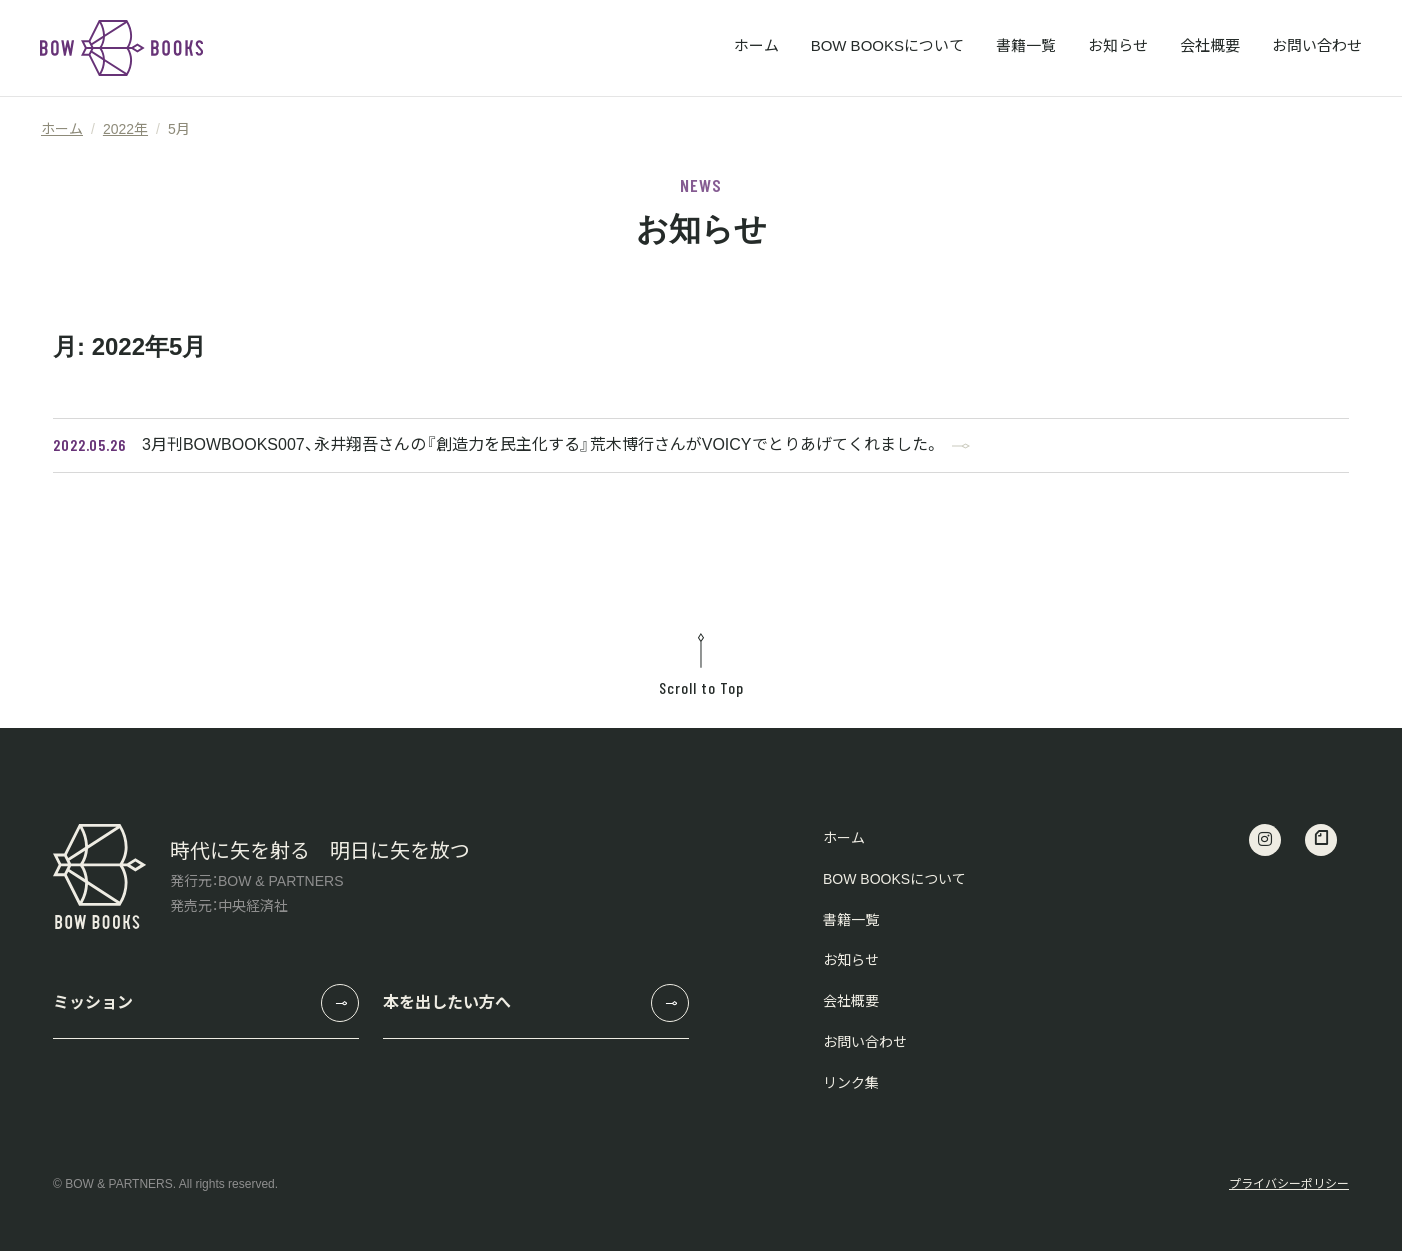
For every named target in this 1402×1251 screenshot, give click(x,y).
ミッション (93, 1002)
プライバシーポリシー (1289, 1184)
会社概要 (1210, 45)
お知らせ (1118, 45)
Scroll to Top (701, 665)
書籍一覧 (1026, 45)
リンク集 (851, 1083)
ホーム (756, 45)
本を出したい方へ (447, 1002)
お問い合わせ (1317, 45)
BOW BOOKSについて (887, 45)
